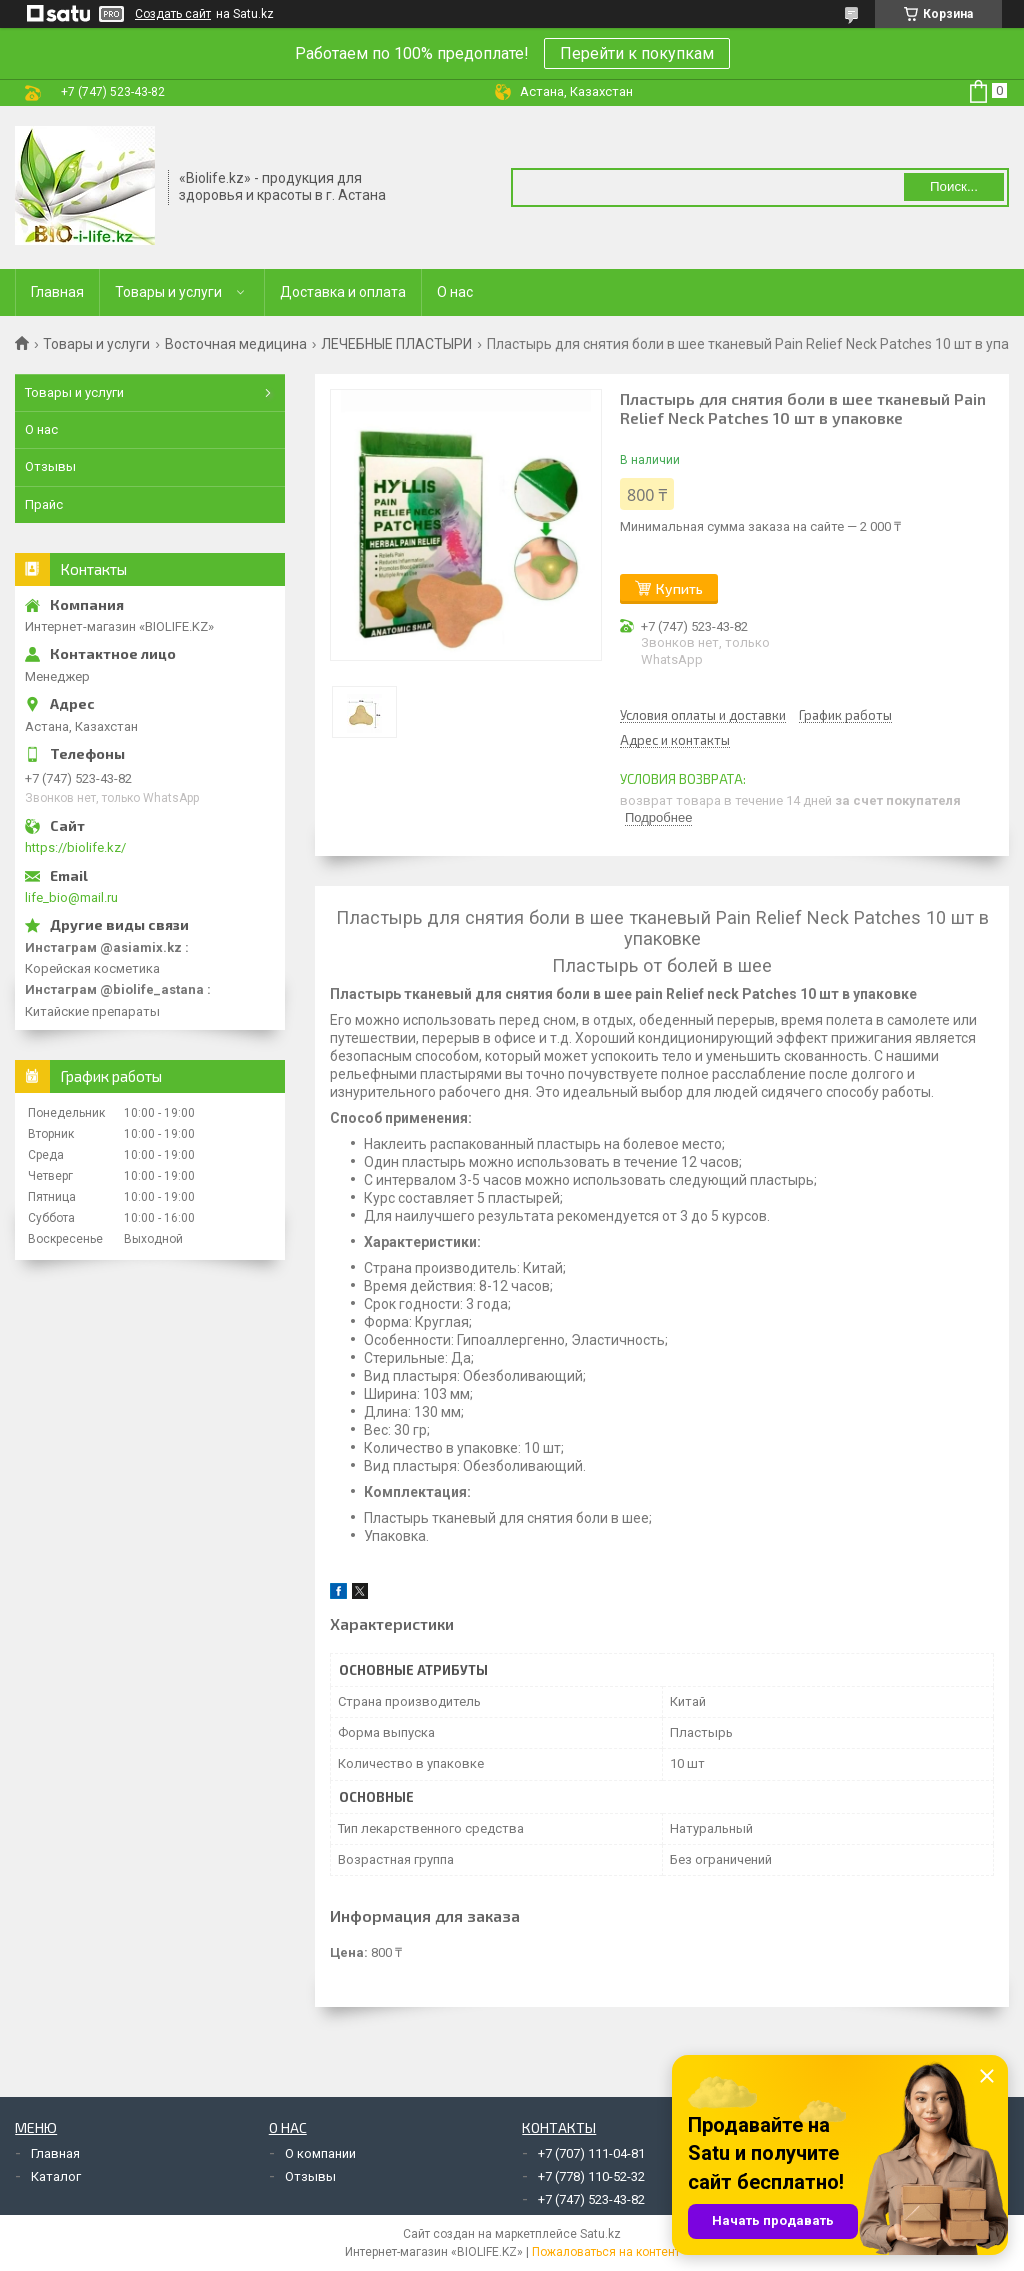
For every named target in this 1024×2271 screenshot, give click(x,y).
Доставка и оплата (343, 292)
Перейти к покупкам (637, 53)
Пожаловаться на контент (606, 2252)
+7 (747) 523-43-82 (591, 2199)
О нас (455, 292)
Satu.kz (600, 2234)
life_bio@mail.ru (71, 897)
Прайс (44, 504)
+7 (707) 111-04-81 (591, 2153)
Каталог (56, 2176)
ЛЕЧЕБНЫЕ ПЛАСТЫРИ (396, 344)
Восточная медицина (236, 344)
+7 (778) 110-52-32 (591, 2176)
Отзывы (50, 466)
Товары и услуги (168, 292)
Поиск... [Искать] (954, 186)
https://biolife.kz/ (75, 847)
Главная (57, 292)
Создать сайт (173, 14)
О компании (320, 2153)
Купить (679, 588)
